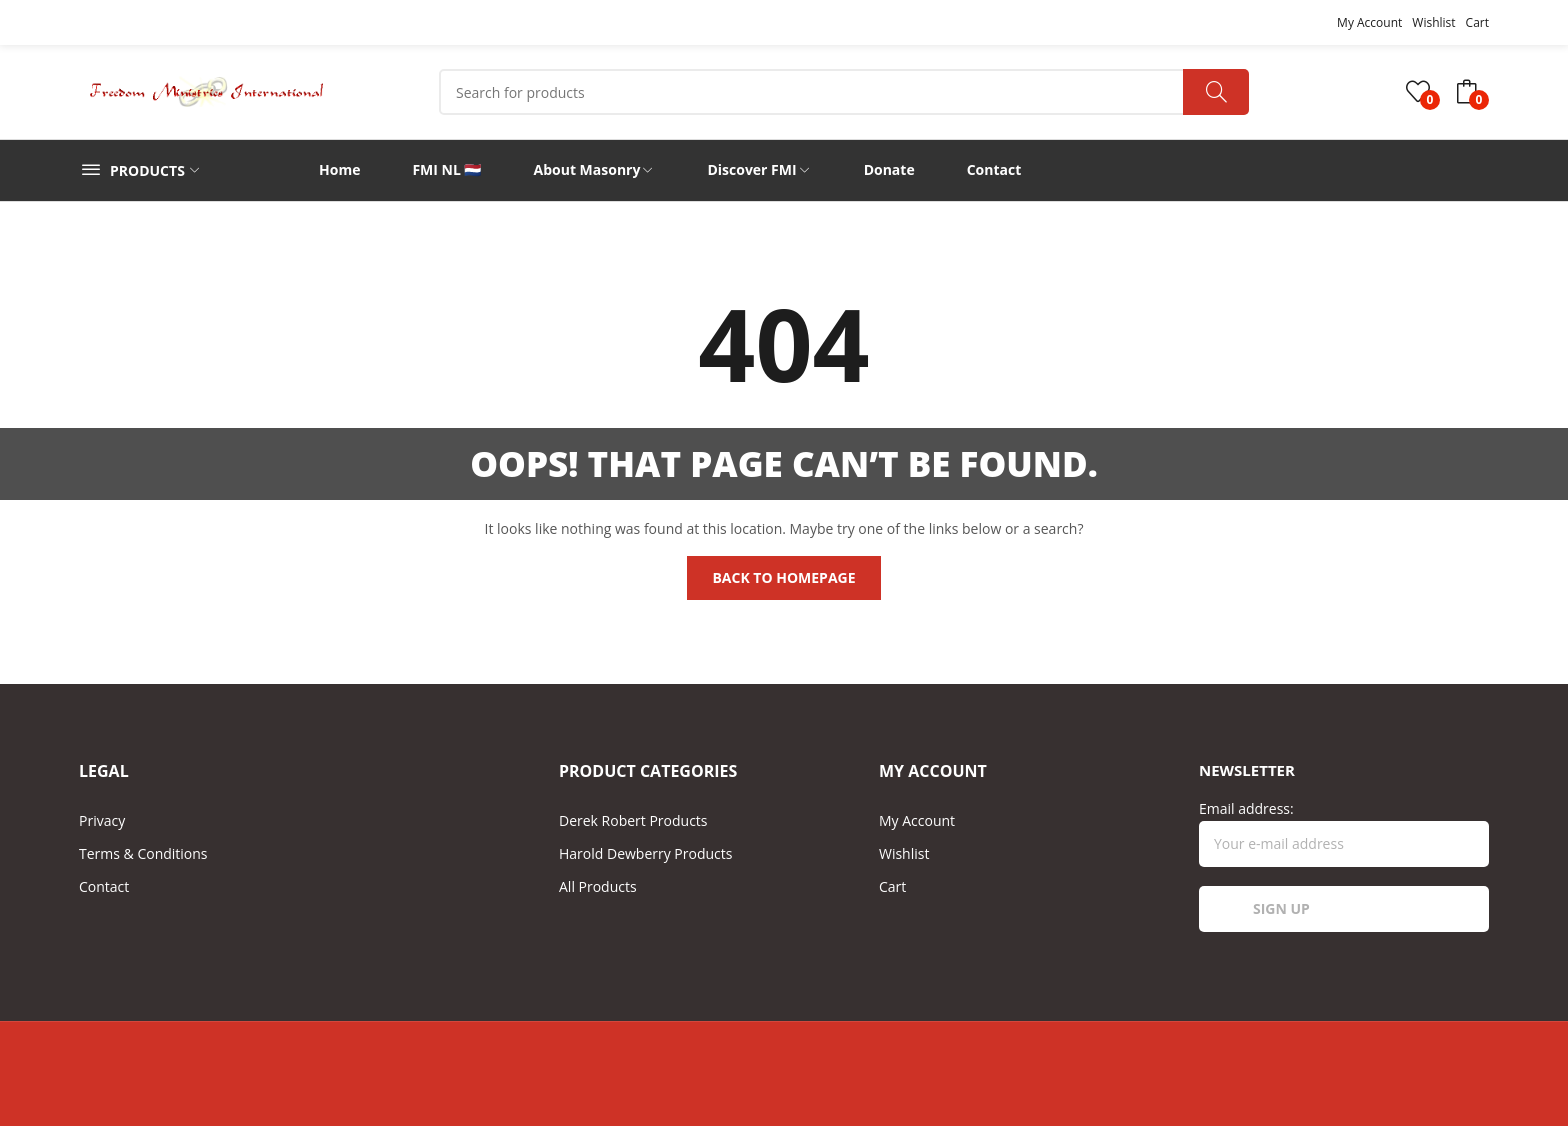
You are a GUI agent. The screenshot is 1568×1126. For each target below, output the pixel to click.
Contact (104, 886)
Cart (1477, 22)
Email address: (1344, 833)
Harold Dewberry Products (645, 853)
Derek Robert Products (633, 820)
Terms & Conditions (143, 853)
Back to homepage (783, 577)
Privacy (102, 820)
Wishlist (1433, 22)
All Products (598, 886)
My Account (1369, 22)
